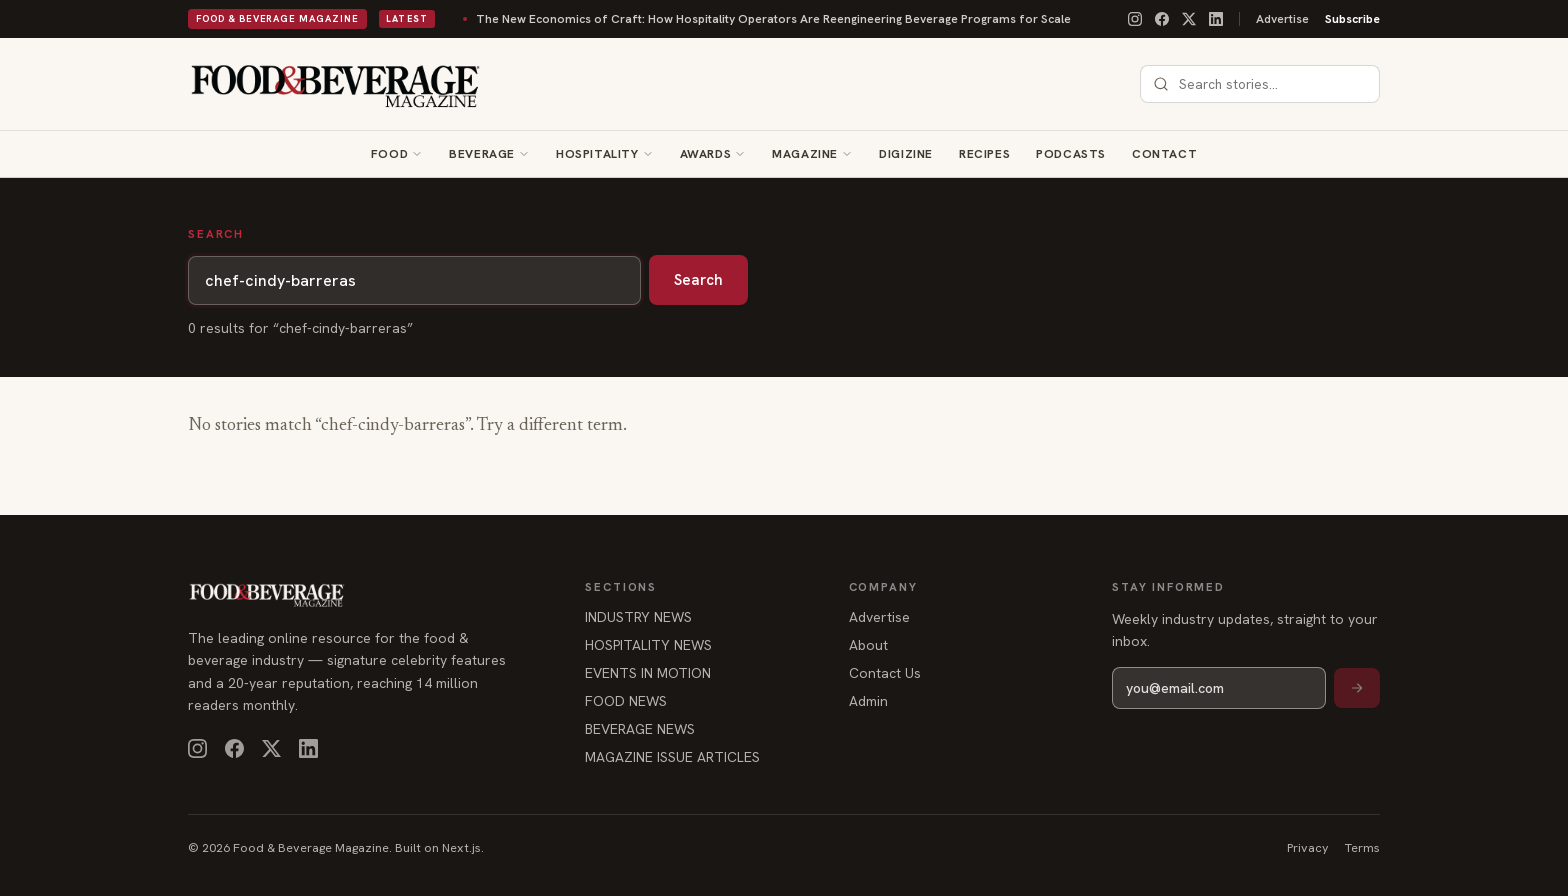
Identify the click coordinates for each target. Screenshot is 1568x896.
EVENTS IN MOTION (648, 673)
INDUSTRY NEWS (638, 617)
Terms (1362, 847)
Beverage (482, 154)
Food (389, 154)
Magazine (805, 154)
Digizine (906, 154)
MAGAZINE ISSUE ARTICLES (672, 757)
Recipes (984, 154)
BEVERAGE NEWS (640, 729)
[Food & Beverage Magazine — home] (335, 84)
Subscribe (1352, 19)
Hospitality (597, 154)
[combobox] (1272, 84)
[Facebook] (1162, 19)
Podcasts (1071, 154)
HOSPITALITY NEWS (648, 645)
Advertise (1282, 19)
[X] (1189, 19)
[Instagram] (1135, 19)
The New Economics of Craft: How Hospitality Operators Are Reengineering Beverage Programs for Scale (719, 19)
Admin (868, 701)
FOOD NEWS (626, 701)
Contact (1164, 154)
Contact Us (885, 673)
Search (698, 280)
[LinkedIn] (1216, 19)
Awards (706, 154)
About (868, 645)
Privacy (1308, 847)
